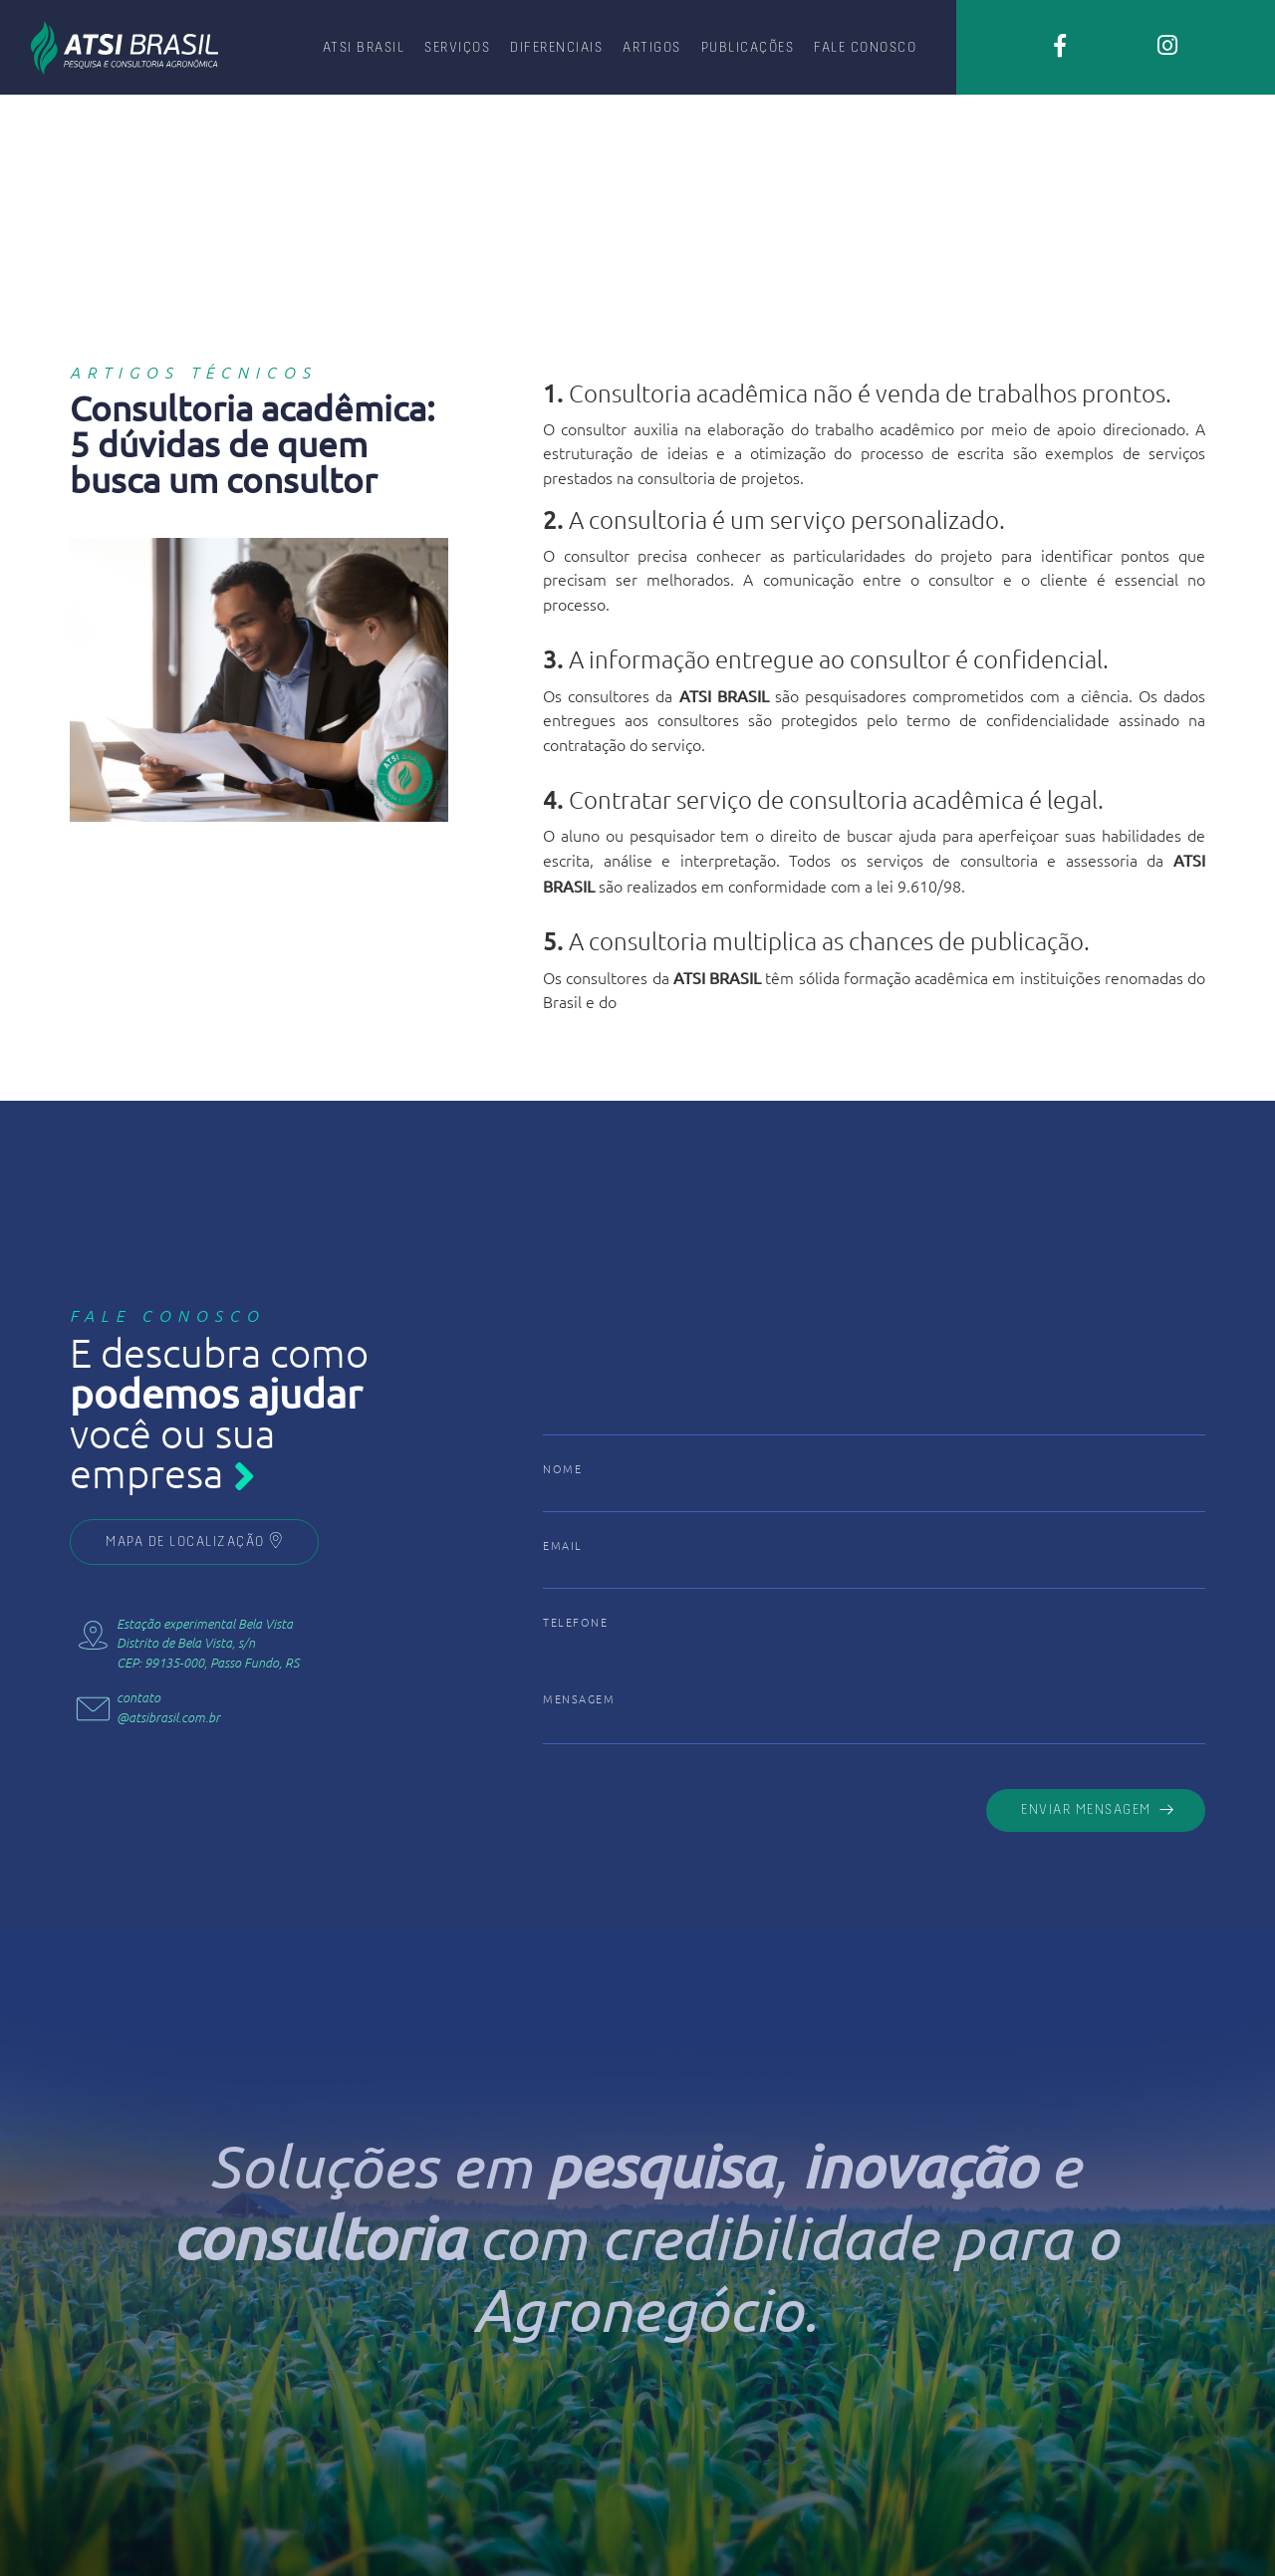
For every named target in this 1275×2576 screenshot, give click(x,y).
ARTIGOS (652, 46)
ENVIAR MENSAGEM (1097, 1809)
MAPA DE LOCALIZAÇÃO (194, 1540)
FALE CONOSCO (865, 46)
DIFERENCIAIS (556, 46)
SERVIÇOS (457, 46)
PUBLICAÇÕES (748, 46)
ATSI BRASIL (364, 46)
